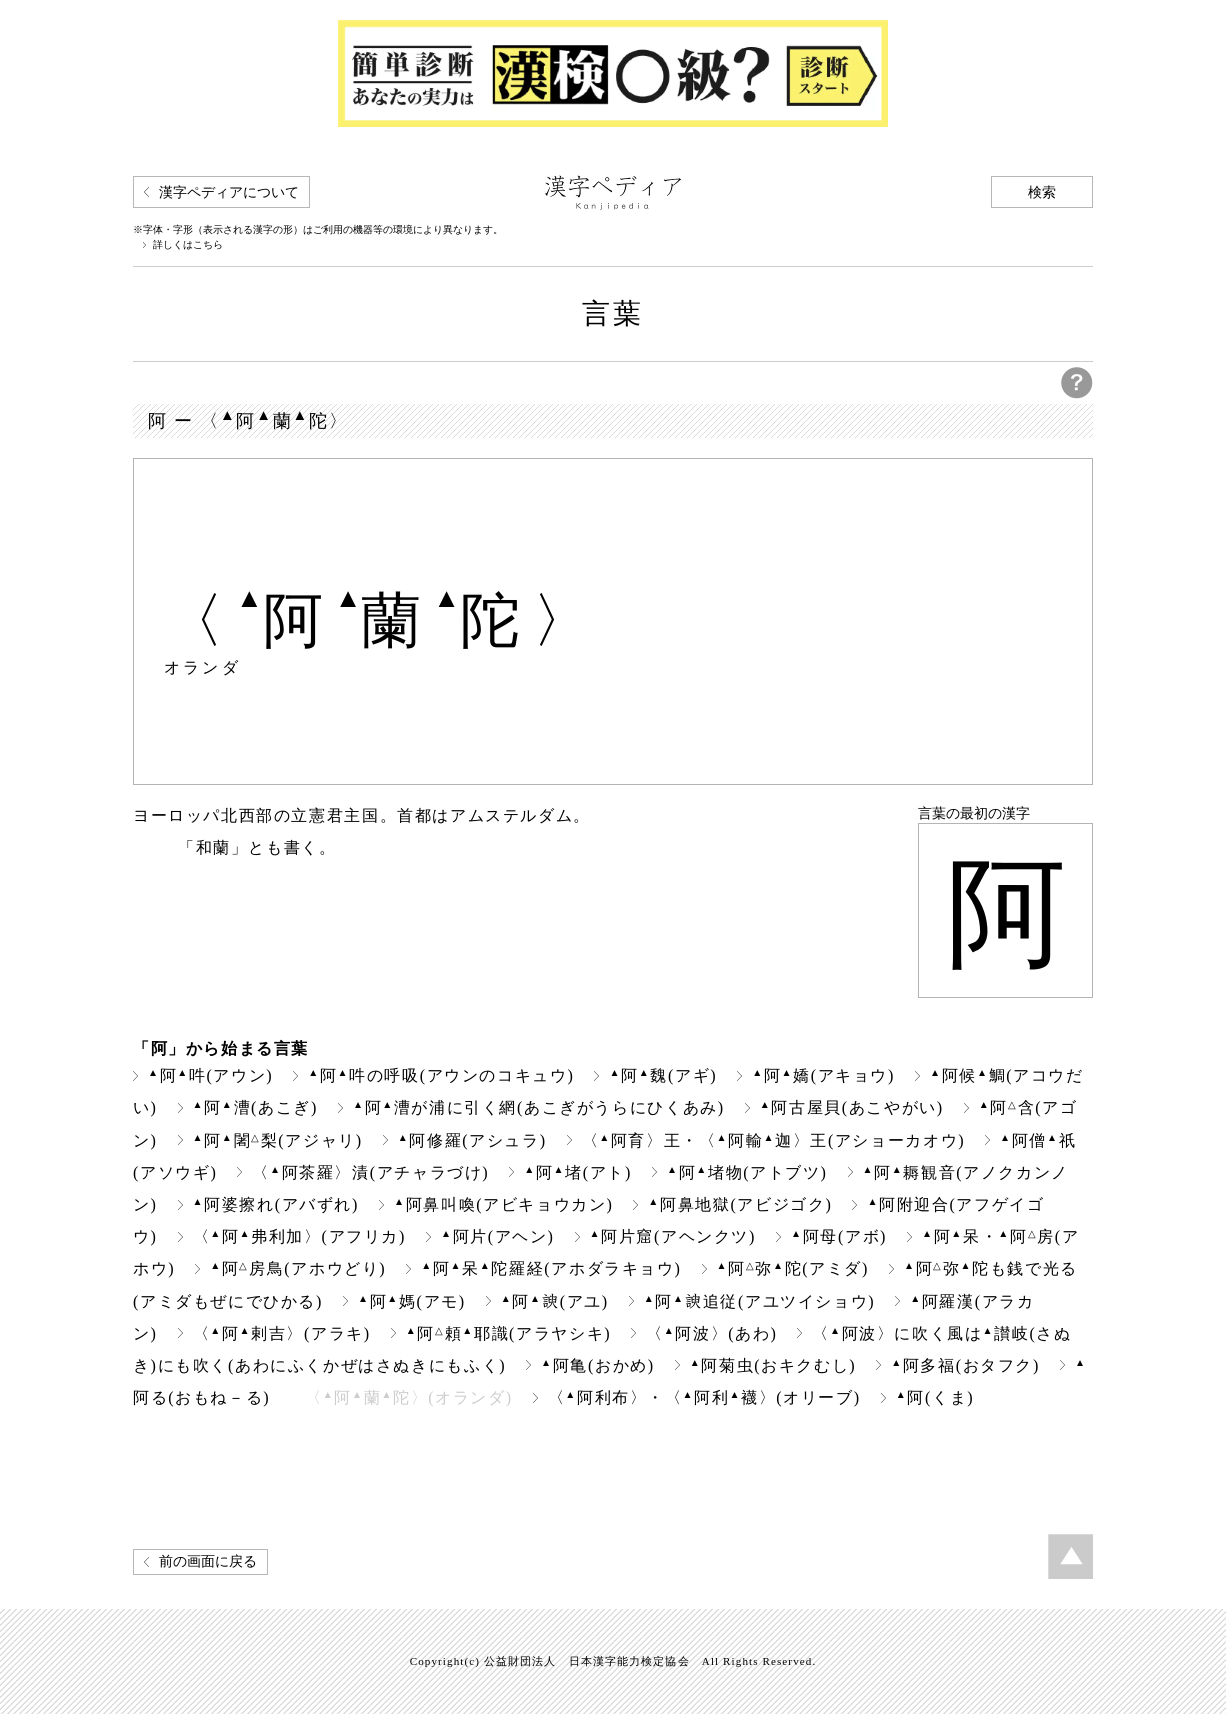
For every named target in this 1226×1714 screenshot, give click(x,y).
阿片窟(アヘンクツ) (673, 1236)
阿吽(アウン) (210, 1075)
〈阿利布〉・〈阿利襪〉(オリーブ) (704, 1397)
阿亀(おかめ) (598, 1365)
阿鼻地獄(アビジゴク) (740, 1204)
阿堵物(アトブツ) (747, 1172)
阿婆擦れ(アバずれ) (276, 1204)
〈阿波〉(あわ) (711, 1333)
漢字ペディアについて (229, 192)
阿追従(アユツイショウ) (759, 1301)
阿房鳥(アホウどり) (298, 1268)
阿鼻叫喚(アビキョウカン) (503, 1204)
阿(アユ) (555, 1301)
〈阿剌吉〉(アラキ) (282, 1333)
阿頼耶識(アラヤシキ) (508, 1333)
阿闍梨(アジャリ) (278, 1140)
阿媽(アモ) (412, 1301)
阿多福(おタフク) (965, 1365)
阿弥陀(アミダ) (793, 1268)
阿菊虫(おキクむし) (773, 1365)
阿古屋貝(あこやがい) (852, 1107)
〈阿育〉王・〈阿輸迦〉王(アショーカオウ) (774, 1140)
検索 (1042, 192)
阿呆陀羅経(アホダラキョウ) (551, 1268)
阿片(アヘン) (498, 1236)
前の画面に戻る (208, 1561)
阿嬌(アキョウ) (823, 1075)
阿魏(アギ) (663, 1075)
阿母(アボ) (839, 1236)
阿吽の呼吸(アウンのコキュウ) (441, 1075)
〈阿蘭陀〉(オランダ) (408, 1397)
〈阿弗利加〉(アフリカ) (299, 1236)
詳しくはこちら (188, 245)
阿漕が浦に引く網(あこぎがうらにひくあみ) (539, 1107)
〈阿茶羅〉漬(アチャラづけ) (370, 1172)
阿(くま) (935, 1397)
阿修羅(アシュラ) (472, 1140)
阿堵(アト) (578, 1172)
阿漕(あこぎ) (255, 1107)
